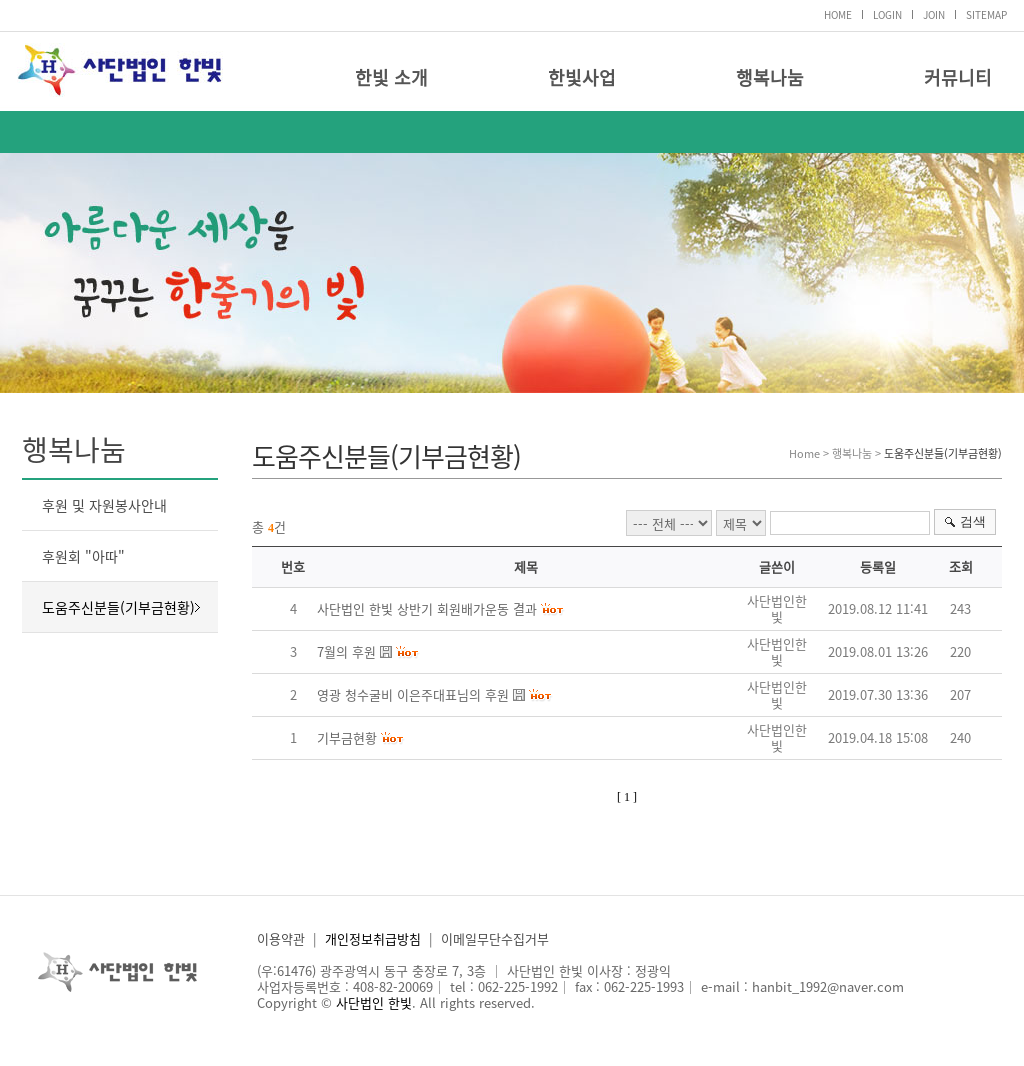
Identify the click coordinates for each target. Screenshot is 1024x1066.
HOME (838, 14)
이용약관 (281, 938)
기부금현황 (347, 737)
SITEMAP (986, 14)
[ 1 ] (627, 797)
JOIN (934, 14)
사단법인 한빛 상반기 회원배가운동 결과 (427, 608)
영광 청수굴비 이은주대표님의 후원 (413, 694)
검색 (973, 521)
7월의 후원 (346, 651)
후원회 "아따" (83, 556)
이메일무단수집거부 (495, 938)
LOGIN (887, 14)
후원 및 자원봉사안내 (104, 505)
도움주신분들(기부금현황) (118, 607)
